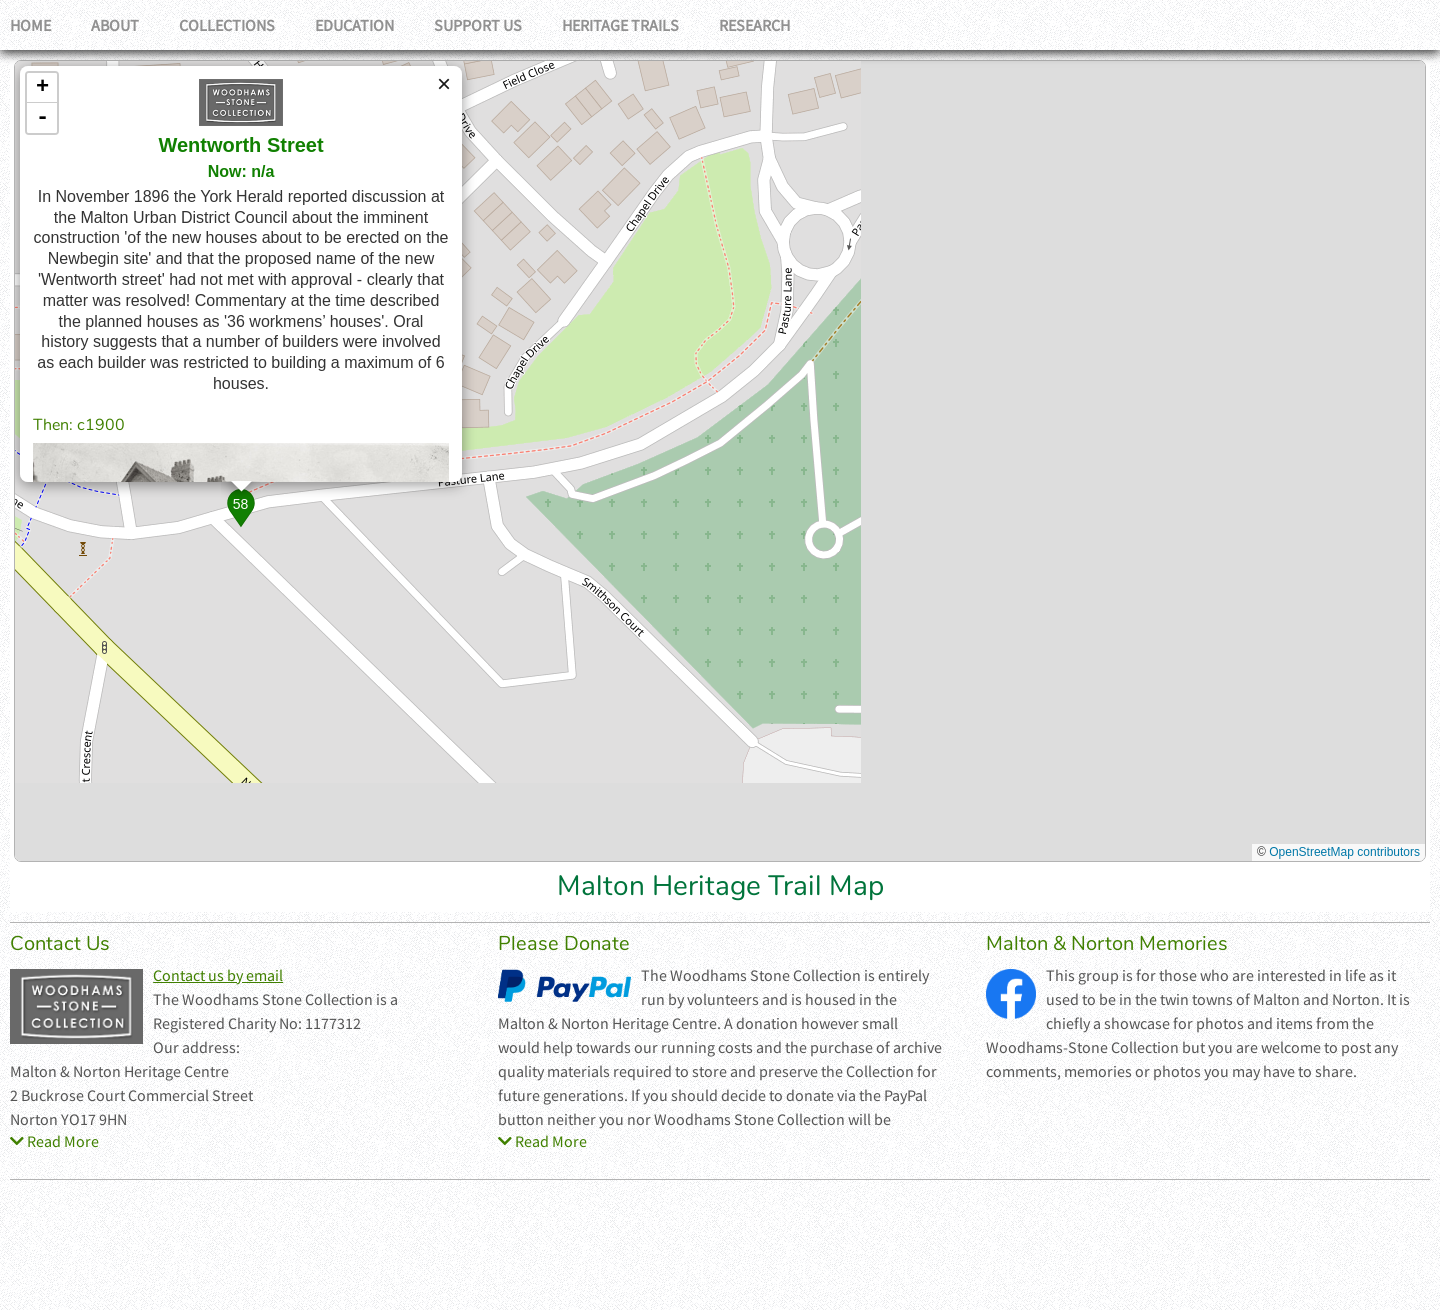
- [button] (42, 118)
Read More (54, 1141)
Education (354, 25)
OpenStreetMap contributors (1344, 852)
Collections (227, 25)
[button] (240, 507)
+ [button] (42, 88)
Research (754, 25)
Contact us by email (218, 975)
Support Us (478, 25)
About (115, 25)
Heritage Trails (620, 25)
